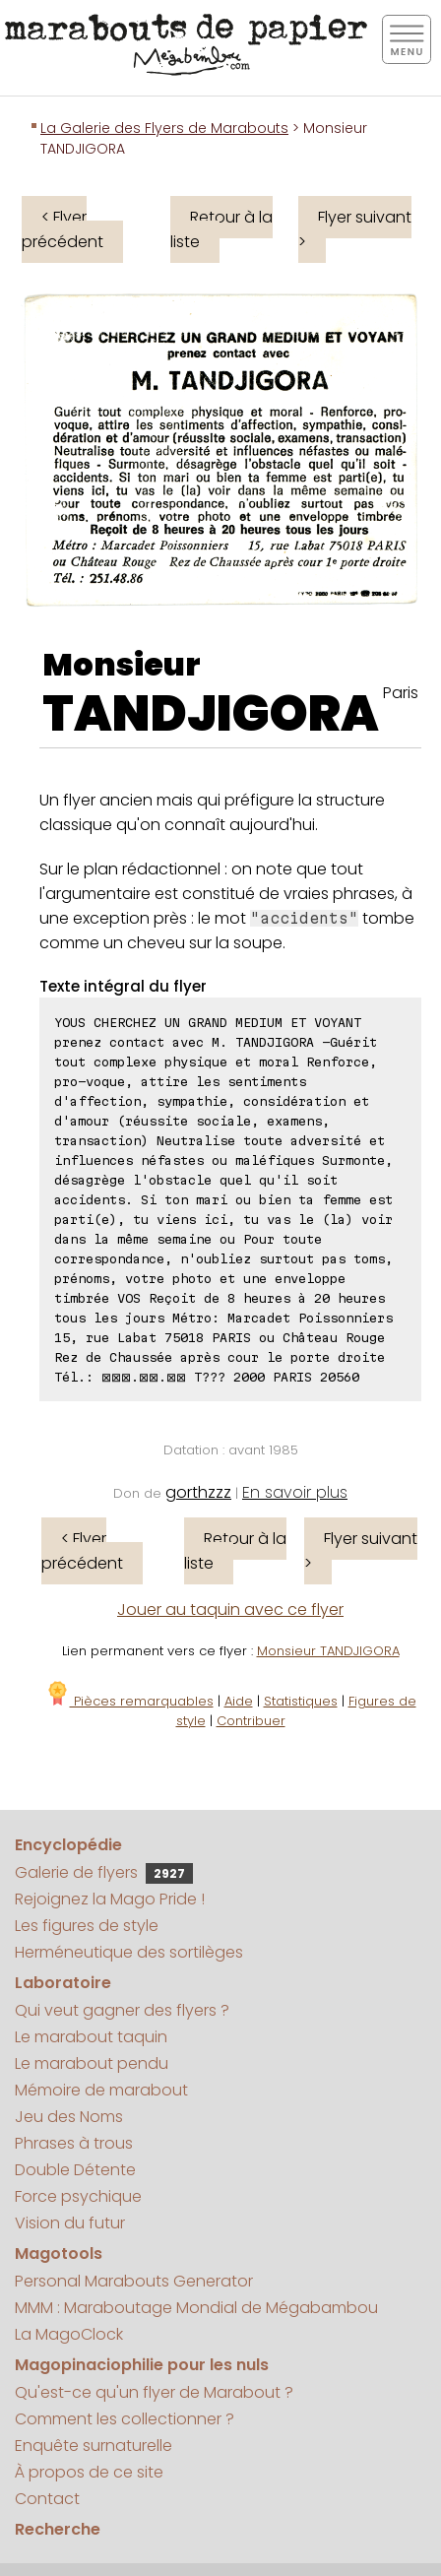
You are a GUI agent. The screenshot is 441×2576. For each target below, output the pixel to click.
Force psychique (78, 2196)
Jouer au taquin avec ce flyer (230, 1609)
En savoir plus (294, 1492)
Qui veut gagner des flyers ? (122, 2010)
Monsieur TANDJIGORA (328, 1651)
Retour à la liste (221, 229)
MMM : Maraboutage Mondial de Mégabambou (196, 2307)
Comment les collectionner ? (124, 2419)
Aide (238, 1701)
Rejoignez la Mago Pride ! (110, 1899)
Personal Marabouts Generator (134, 2281)
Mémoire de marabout (101, 2090)
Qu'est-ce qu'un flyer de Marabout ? (154, 2392)
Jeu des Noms (69, 2116)
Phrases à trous (74, 2143)
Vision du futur (70, 2223)
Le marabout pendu (91, 2063)
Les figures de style (86, 1925)
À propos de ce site (89, 2472)
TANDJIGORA (210, 713)
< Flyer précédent (62, 229)
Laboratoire (63, 1982)
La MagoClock (69, 2334)
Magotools (58, 2253)
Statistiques (301, 1701)
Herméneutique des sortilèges (129, 1952)
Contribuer (251, 1720)
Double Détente (75, 2169)
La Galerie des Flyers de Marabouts (164, 128)
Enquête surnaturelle (93, 2445)
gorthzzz (198, 1492)
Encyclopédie (68, 1845)
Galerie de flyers (104, 1872)
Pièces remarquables (129, 1701)
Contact (47, 2498)
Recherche (57, 2529)
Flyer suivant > (354, 229)
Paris (400, 692)
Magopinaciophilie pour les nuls (142, 2364)
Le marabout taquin (91, 2037)
